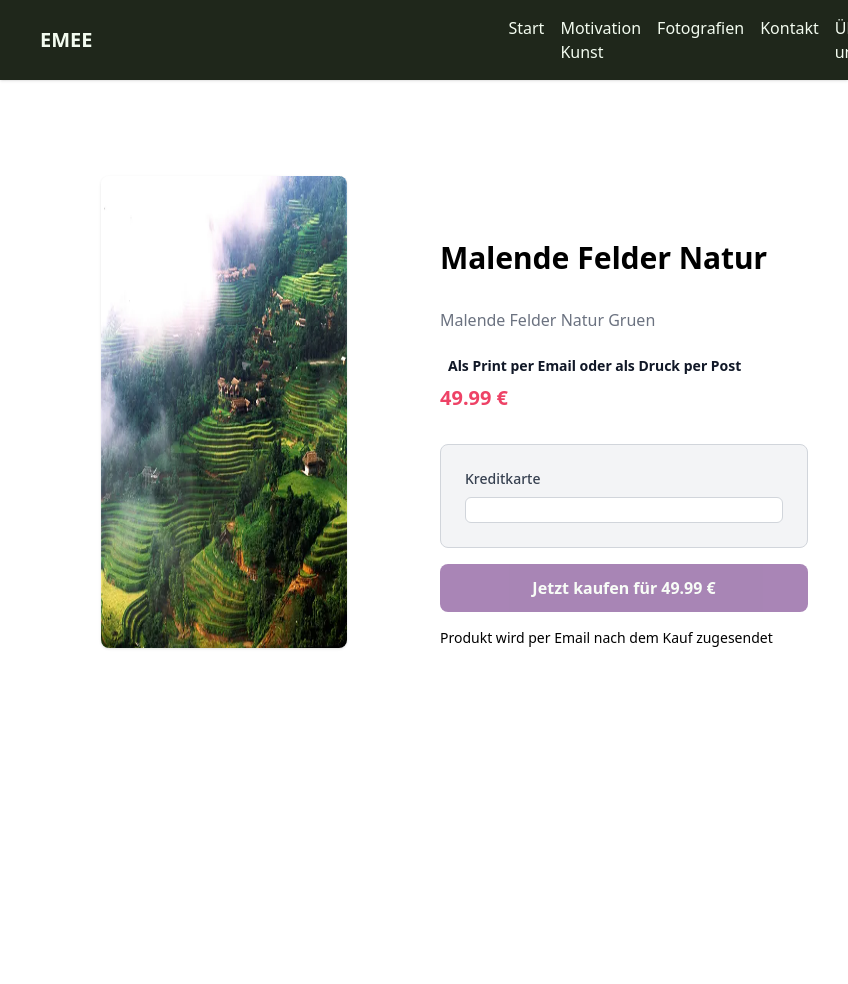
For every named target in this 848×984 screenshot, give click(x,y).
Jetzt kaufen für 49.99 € (623, 588)
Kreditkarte (503, 478)
